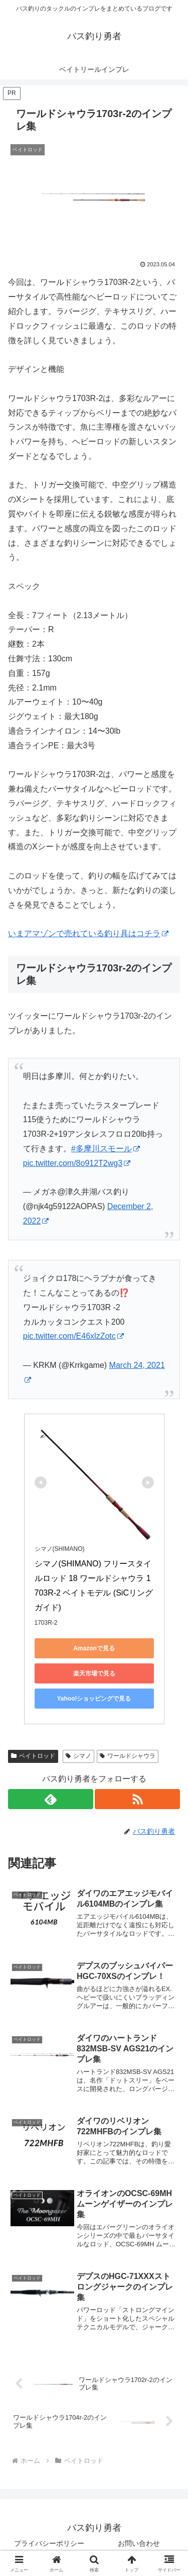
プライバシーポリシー (49, 2543)
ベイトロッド (33, 1755)
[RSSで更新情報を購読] (137, 1799)
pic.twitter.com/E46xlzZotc (73, 1336)
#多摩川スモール (105, 1148)
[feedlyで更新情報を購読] (50, 1799)
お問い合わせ (139, 2543)
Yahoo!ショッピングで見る (94, 1698)
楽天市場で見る (94, 1673)
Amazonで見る (94, 1648)
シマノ (78, 1755)
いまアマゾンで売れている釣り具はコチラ (88, 933)
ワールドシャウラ (127, 1755)
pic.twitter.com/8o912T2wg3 (76, 1163)
